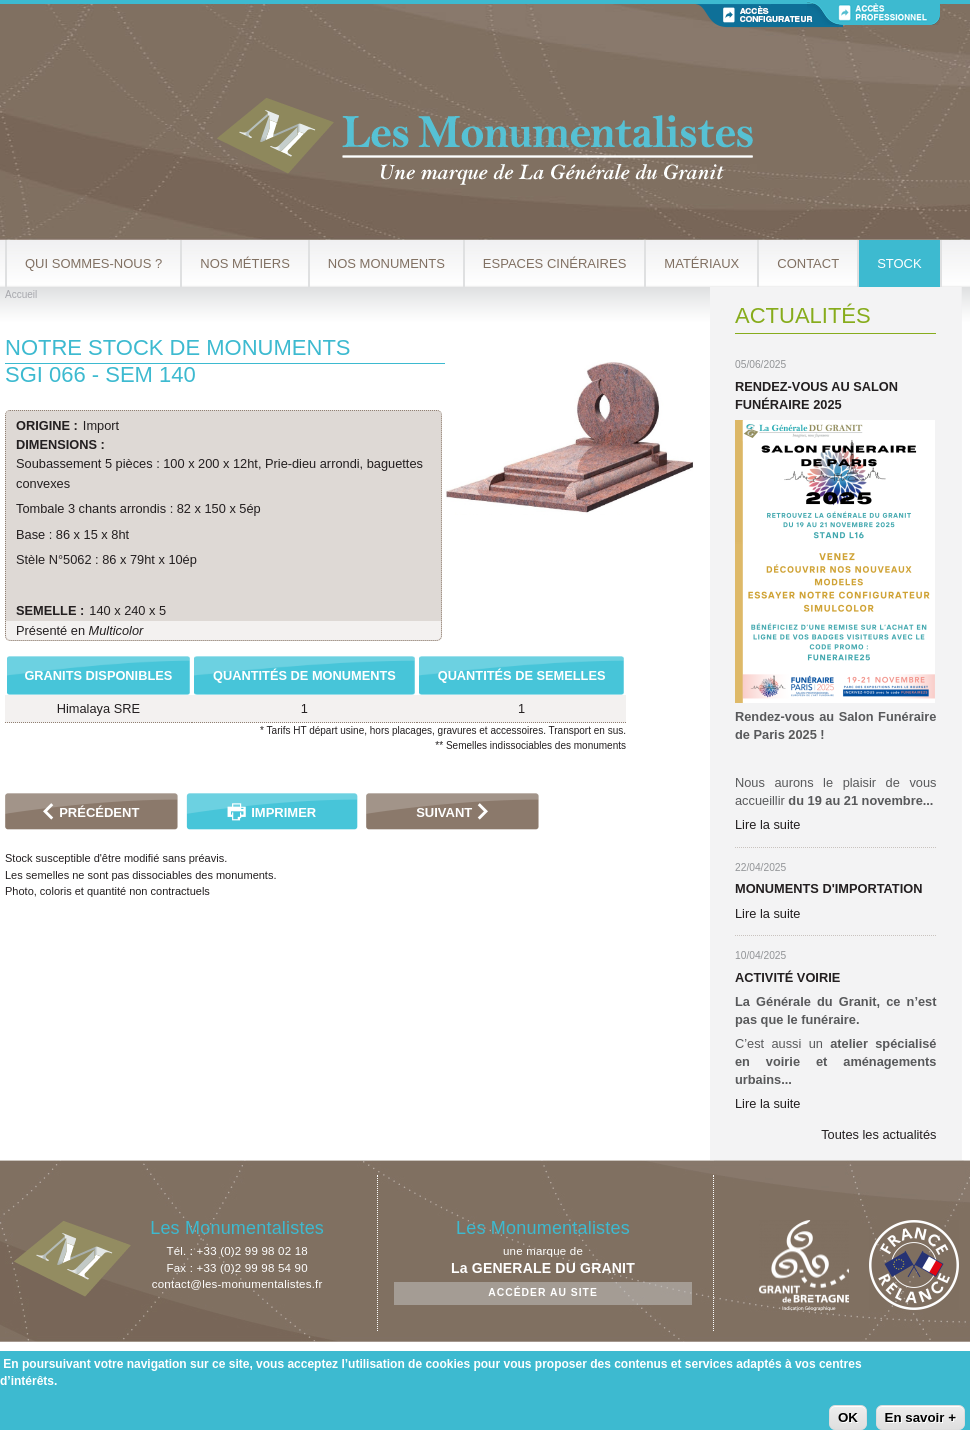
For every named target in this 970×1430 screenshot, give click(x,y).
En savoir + (921, 1417)
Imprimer (283, 812)
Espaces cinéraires (555, 263)
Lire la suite (767, 824)
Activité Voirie (787, 977)
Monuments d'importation (828, 888)
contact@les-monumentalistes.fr (237, 1284)
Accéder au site (543, 1292)
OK (848, 1417)
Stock (899, 263)
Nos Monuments (386, 263)
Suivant (444, 812)
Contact (808, 263)
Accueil (21, 294)
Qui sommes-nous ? (93, 263)
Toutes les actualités (878, 1134)
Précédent (99, 812)
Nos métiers (245, 263)
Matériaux (701, 263)
